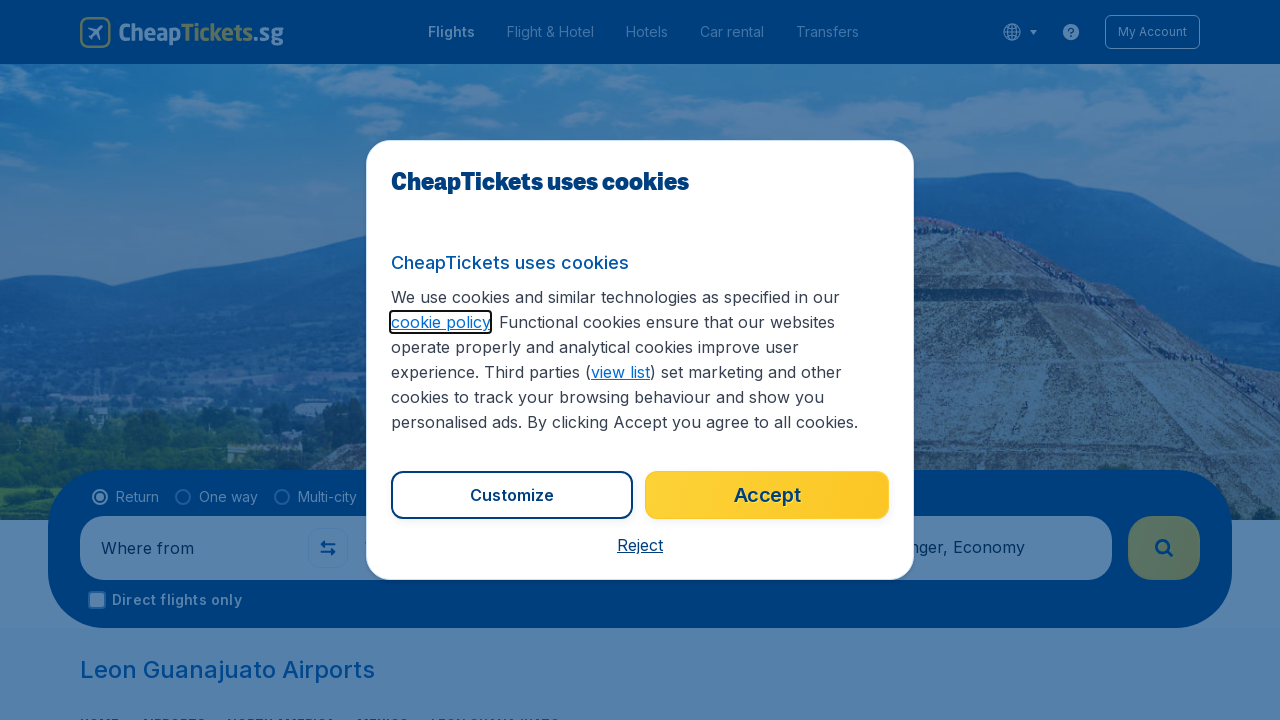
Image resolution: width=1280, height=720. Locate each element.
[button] (640, 545)
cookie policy (440, 322)
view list (620, 372)
